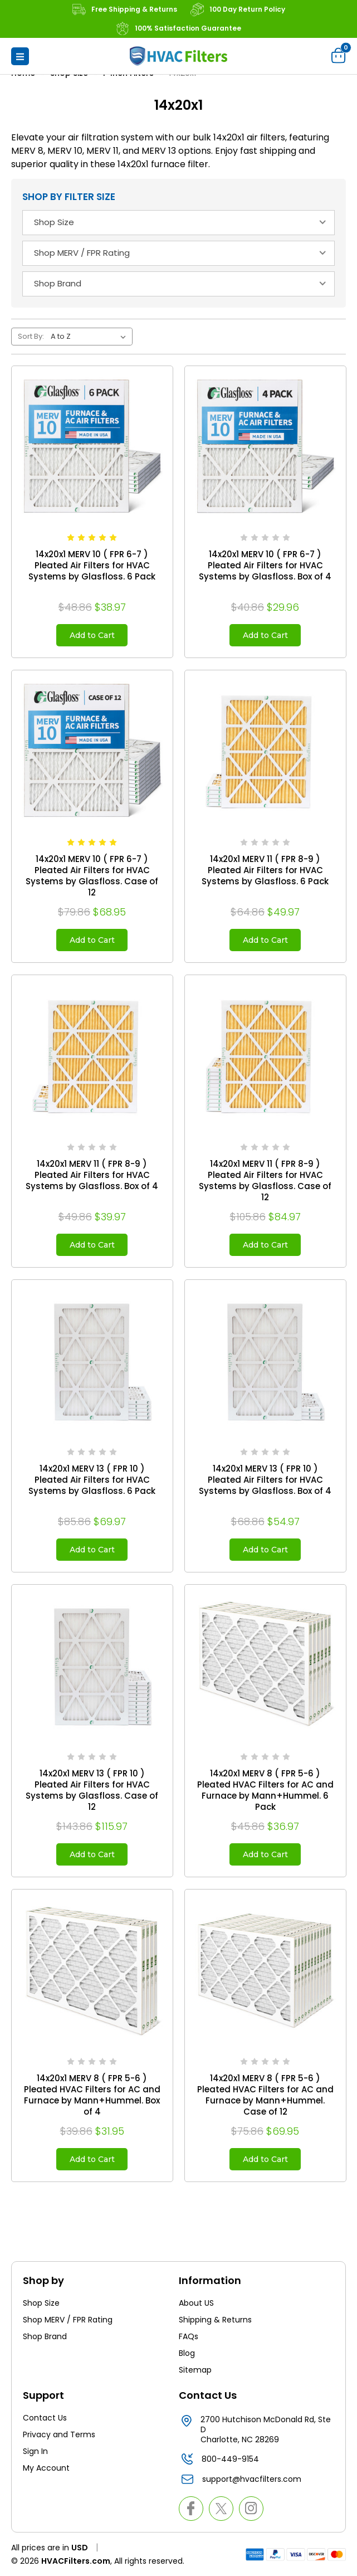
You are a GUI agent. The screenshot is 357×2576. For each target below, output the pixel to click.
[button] (20, 56)
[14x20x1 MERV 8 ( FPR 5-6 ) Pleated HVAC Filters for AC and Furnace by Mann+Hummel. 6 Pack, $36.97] (265, 1665)
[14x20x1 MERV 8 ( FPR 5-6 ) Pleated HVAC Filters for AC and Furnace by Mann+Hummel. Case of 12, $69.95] (265, 1970)
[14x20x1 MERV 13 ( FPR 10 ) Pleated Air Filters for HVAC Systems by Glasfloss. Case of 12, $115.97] (92, 1665)
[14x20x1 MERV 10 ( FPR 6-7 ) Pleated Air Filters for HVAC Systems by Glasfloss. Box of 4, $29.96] (265, 446)
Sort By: (31, 336)
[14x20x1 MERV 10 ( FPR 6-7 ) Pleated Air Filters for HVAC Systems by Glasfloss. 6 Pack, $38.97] (92, 446)
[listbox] (90, 336)
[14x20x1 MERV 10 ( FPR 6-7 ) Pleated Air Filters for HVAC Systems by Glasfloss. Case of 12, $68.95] (92, 750)
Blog (187, 2353)
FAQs (188, 2336)
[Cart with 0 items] (338, 55)
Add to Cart (92, 635)
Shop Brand (45, 2336)
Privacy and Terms (59, 2434)
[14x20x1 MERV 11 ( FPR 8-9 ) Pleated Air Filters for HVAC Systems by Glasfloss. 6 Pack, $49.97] (265, 750)
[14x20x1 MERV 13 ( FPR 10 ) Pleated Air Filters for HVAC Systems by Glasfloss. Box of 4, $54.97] (265, 1360)
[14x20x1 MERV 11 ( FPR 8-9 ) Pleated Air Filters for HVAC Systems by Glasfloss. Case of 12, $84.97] (265, 1055)
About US (196, 2303)
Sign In (35, 2451)
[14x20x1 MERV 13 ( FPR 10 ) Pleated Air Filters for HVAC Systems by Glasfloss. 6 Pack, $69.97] (92, 1360)
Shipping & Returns (215, 2319)
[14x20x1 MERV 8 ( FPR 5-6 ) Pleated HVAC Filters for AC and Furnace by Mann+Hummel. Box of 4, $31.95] (92, 1970)
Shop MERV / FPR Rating (68, 2319)
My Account (46, 2467)
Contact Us (45, 2417)
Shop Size (41, 2303)
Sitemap (195, 2369)
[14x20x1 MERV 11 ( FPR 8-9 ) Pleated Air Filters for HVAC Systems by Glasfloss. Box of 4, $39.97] (92, 1055)
